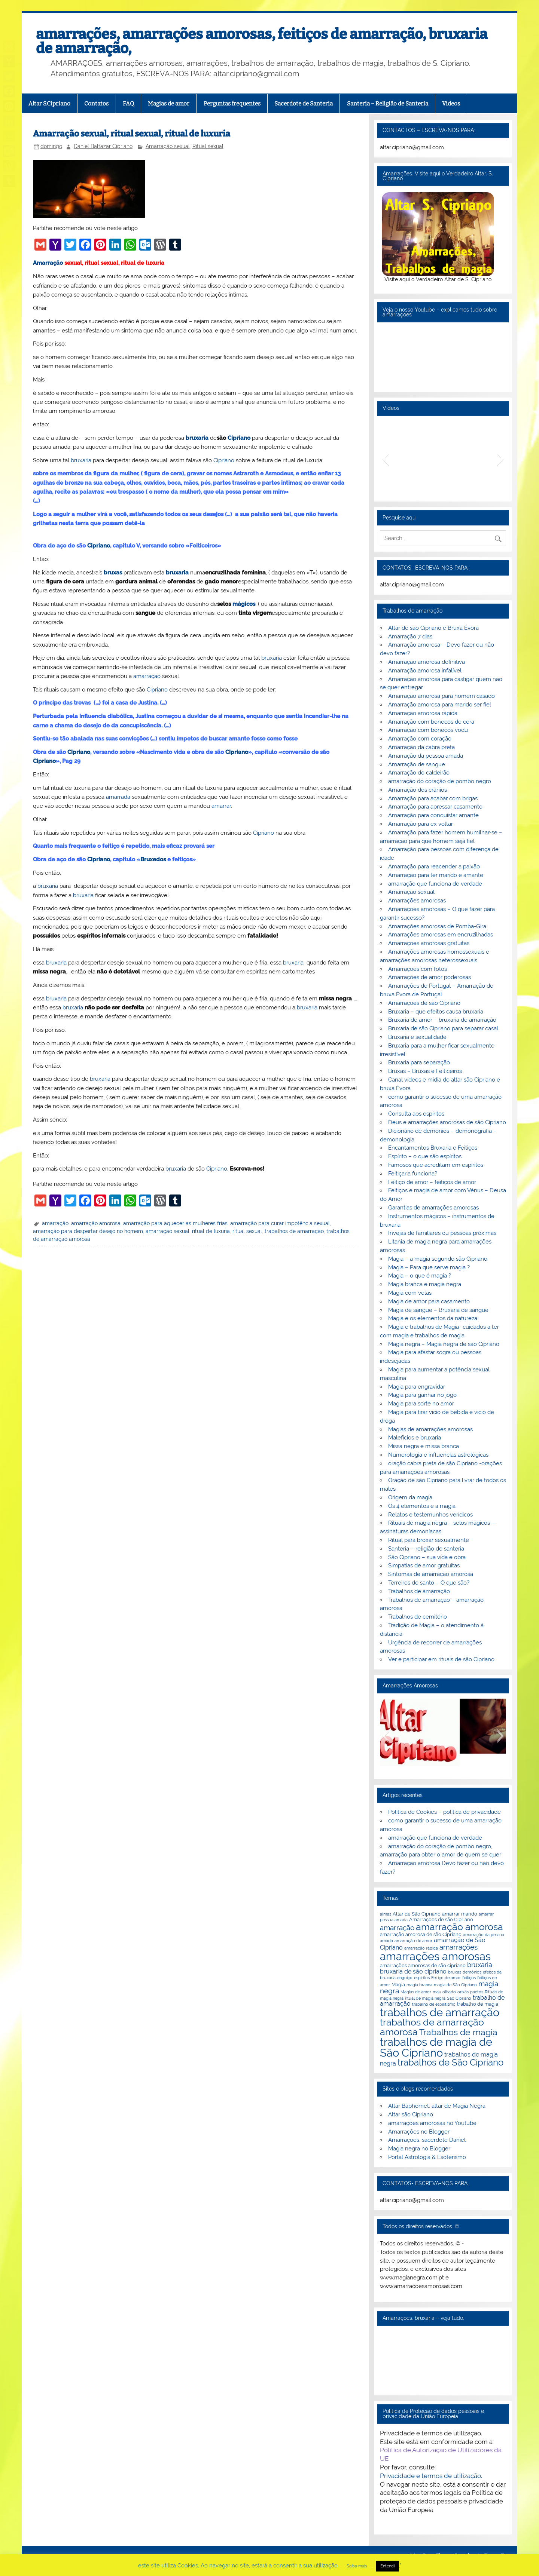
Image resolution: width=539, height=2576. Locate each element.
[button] (385, 458)
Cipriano (239, 438)
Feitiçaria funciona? (412, 1173)
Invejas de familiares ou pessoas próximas (442, 1233)
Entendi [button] (387, 2566)
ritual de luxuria (211, 1231)
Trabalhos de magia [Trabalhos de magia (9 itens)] (458, 2032)
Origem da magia (410, 1497)
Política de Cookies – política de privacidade (444, 1812)
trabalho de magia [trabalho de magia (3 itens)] (477, 2004)
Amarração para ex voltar (420, 824)
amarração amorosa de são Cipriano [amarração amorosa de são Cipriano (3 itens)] (421, 1934)
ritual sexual (247, 1231)
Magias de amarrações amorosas (430, 1429)
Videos (451, 103)
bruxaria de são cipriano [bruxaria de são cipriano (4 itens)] (413, 1971)
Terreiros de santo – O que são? (428, 1582)
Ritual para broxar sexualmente (428, 1540)
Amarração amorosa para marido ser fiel (439, 704)
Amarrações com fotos (417, 969)
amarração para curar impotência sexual (280, 1223)
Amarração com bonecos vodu (428, 730)
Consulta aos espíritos (416, 1113)
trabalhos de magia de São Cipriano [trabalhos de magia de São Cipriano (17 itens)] (436, 2047)
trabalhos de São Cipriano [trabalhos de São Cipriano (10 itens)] (450, 2062)
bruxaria (197, 438)
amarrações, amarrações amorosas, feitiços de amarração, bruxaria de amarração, (261, 41)
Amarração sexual (168, 146)
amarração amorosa (96, 1223)
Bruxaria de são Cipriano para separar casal (443, 1028)
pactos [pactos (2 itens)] (476, 1992)
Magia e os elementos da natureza (432, 1318)
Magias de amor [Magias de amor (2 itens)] (416, 1992)
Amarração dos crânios (417, 789)
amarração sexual (167, 1231)
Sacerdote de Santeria (303, 103)
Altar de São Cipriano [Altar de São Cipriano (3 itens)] (417, 1914)
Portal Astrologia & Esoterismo (427, 2157)
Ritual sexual (207, 146)
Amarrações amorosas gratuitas (428, 943)
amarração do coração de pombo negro (439, 781)
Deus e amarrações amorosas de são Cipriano (447, 1122)
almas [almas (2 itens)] (385, 1914)
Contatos (96, 103)
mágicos (243, 604)
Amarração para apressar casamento (435, 806)
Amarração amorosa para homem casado (441, 696)
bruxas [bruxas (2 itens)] (454, 1972)
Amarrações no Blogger (419, 2131)
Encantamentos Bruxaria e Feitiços (432, 1147)
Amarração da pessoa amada (425, 755)
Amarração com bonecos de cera (431, 721)
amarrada (118, 797)
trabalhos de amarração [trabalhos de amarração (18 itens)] (439, 2012)
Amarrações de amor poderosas (429, 977)
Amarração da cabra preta (421, 747)
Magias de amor (168, 103)
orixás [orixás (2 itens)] (463, 1992)
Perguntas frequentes (232, 103)
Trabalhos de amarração (419, 1591)
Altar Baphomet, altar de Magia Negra (436, 2106)
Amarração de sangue (416, 764)
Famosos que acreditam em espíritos (435, 1165)
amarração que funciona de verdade (435, 883)
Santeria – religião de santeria (426, 1548)
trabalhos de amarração (294, 1231)
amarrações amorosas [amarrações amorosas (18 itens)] (435, 1956)
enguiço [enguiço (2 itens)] (404, 1977)
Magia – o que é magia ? (419, 1275)
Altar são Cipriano (410, 2114)
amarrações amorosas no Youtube (432, 2123)
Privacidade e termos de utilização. (431, 2476)
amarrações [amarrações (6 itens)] (458, 1947)
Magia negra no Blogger (419, 2148)
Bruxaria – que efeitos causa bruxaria (435, 1011)
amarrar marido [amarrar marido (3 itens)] (459, 1914)
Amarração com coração (419, 738)
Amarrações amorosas (417, 900)
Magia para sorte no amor (421, 1403)
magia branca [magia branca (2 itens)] (419, 1984)
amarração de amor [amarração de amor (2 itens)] (413, 1940)
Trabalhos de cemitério (417, 1616)
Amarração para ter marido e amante (435, 875)
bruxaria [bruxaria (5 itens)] (479, 1965)
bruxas (113, 572)
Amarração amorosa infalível (425, 670)
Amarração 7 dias (410, 636)
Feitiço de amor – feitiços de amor (432, 1182)
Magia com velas (410, 1292)
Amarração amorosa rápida (422, 713)
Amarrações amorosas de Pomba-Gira (437, 926)
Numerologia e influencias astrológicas (438, 1454)
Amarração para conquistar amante (433, 815)
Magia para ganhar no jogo (422, 1395)
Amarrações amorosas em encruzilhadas (440, 934)
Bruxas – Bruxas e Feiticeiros (425, 1071)
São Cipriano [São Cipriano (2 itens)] (459, 1998)
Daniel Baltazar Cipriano (103, 146)
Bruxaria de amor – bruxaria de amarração (442, 1019)
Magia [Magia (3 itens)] (398, 1984)
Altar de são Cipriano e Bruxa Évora (433, 628)
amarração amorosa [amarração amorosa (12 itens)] (459, 1926)
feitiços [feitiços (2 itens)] (469, 1977)
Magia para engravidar (416, 1386)
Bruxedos (153, 859)
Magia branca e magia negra (424, 1284)
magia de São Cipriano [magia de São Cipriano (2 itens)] (455, 1984)
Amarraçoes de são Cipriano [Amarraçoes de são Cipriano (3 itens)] (441, 1919)
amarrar (221, 806)
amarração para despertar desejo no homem (88, 1231)
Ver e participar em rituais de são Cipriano (441, 1659)
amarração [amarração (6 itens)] (397, 1927)
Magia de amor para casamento (429, 1301)
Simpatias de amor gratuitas (424, 1565)
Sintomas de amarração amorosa (430, 1574)
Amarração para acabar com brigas (433, 798)
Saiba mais (357, 2566)
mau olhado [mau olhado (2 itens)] (444, 1992)
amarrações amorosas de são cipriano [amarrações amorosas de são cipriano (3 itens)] (423, 1965)
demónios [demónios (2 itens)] (472, 1972)
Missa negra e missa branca (423, 1446)
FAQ (128, 103)
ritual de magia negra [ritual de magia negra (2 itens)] (425, 1998)
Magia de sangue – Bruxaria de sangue (438, 1310)
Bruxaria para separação (419, 1062)
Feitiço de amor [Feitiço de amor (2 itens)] (446, 1977)
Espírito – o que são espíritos (425, 1156)
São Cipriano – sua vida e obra (427, 1557)
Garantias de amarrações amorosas (433, 1207)
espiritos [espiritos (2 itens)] (422, 1977)
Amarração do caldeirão (419, 772)
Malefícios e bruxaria (414, 1437)
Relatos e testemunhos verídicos (430, 1514)
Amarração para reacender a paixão (434, 866)
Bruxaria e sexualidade (417, 1037)
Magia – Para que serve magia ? (429, 1267)
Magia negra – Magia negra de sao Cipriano (443, 1344)
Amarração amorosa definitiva (426, 662)
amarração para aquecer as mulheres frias (175, 1223)
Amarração (48, 263)
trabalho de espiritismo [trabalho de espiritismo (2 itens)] (434, 2004)
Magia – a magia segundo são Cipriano (437, 1258)
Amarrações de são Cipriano (424, 1003)
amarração (147, 676)
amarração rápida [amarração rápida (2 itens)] (421, 1948)
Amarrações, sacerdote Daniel (427, 2140)
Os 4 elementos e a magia (422, 1506)
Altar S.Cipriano (49, 103)
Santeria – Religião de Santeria (387, 103)
